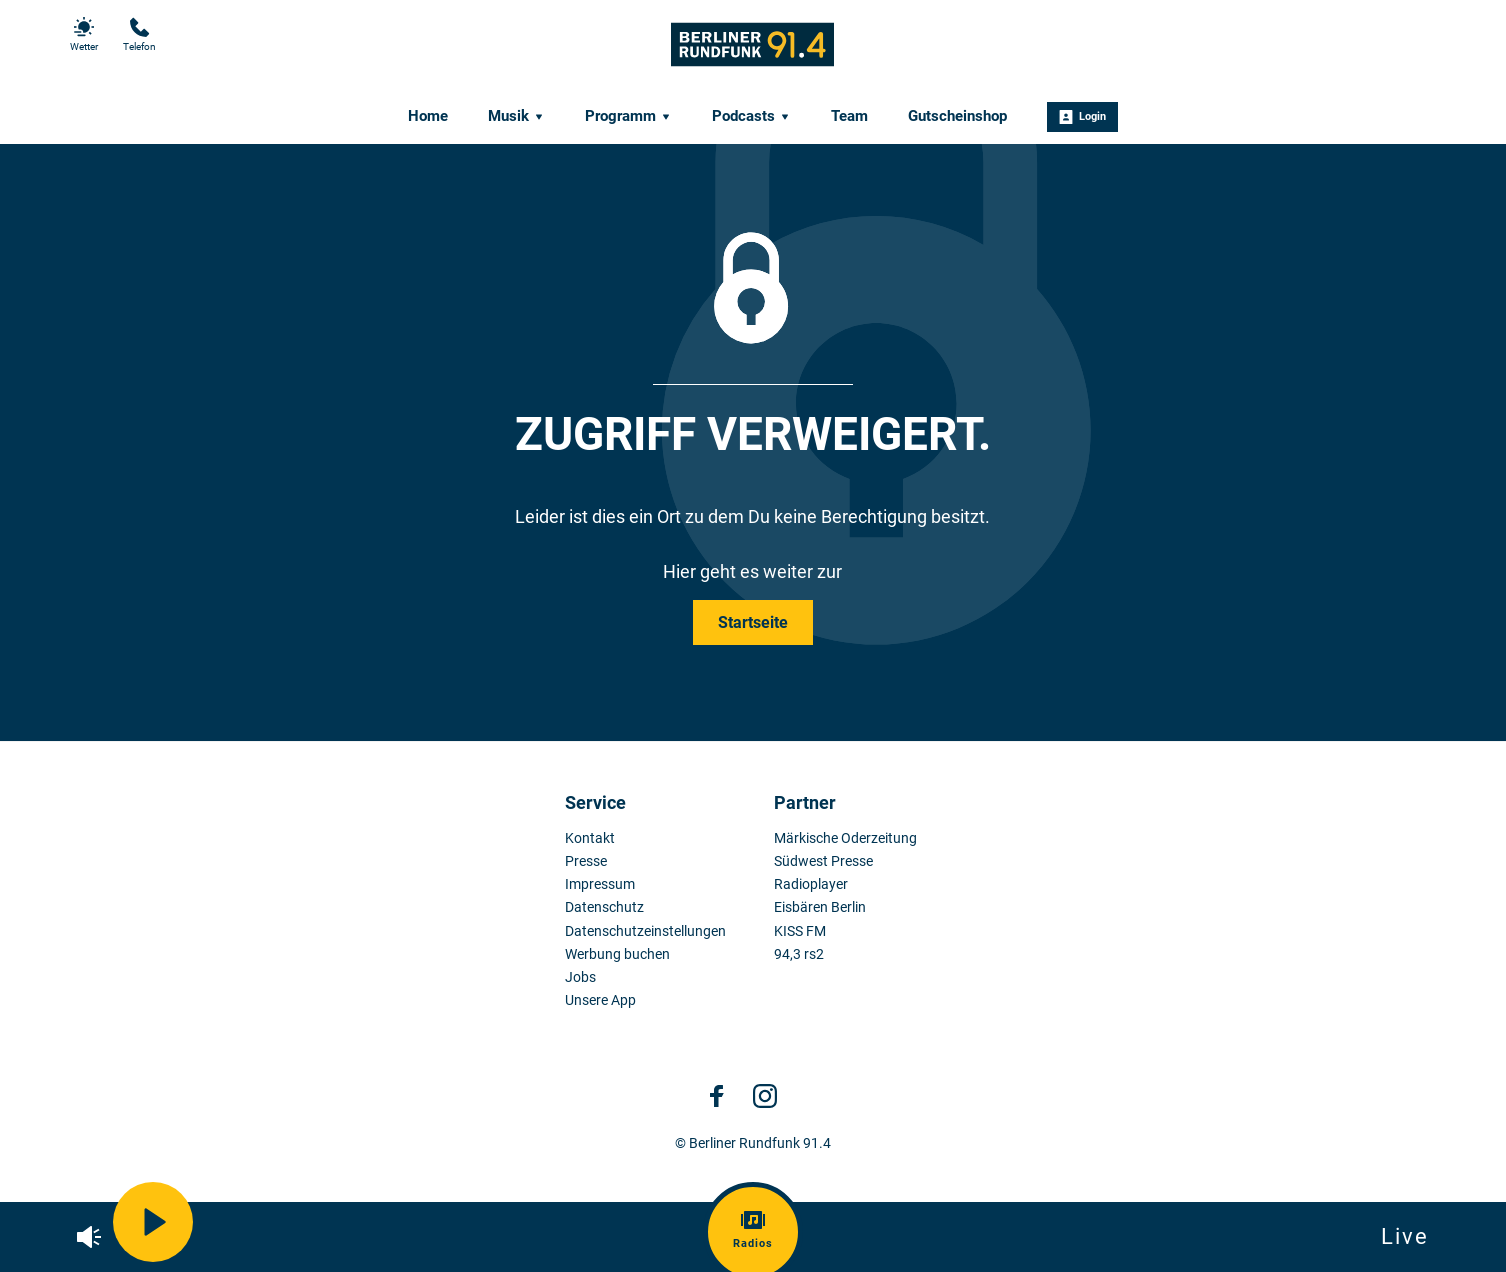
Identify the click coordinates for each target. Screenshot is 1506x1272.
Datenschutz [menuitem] (604, 907)
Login (1082, 117)
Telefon (139, 34)
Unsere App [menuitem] (600, 1000)
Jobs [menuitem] (580, 977)
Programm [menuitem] (628, 116)
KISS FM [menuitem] (800, 931)
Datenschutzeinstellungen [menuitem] (645, 931)
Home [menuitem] (428, 116)
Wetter (84, 34)
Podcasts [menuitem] (751, 116)
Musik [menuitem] (516, 116)
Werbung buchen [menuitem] (617, 954)
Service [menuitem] (595, 802)
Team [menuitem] (849, 116)
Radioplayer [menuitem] (811, 884)
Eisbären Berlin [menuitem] (820, 907)
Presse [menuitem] (586, 861)
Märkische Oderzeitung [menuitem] (845, 838)
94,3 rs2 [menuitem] (799, 954)
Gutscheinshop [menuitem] (957, 116)
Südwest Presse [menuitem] (823, 861)
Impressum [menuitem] (600, 884)
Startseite (753, 622)
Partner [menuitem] (805, 802)
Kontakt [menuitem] (590, 838)
